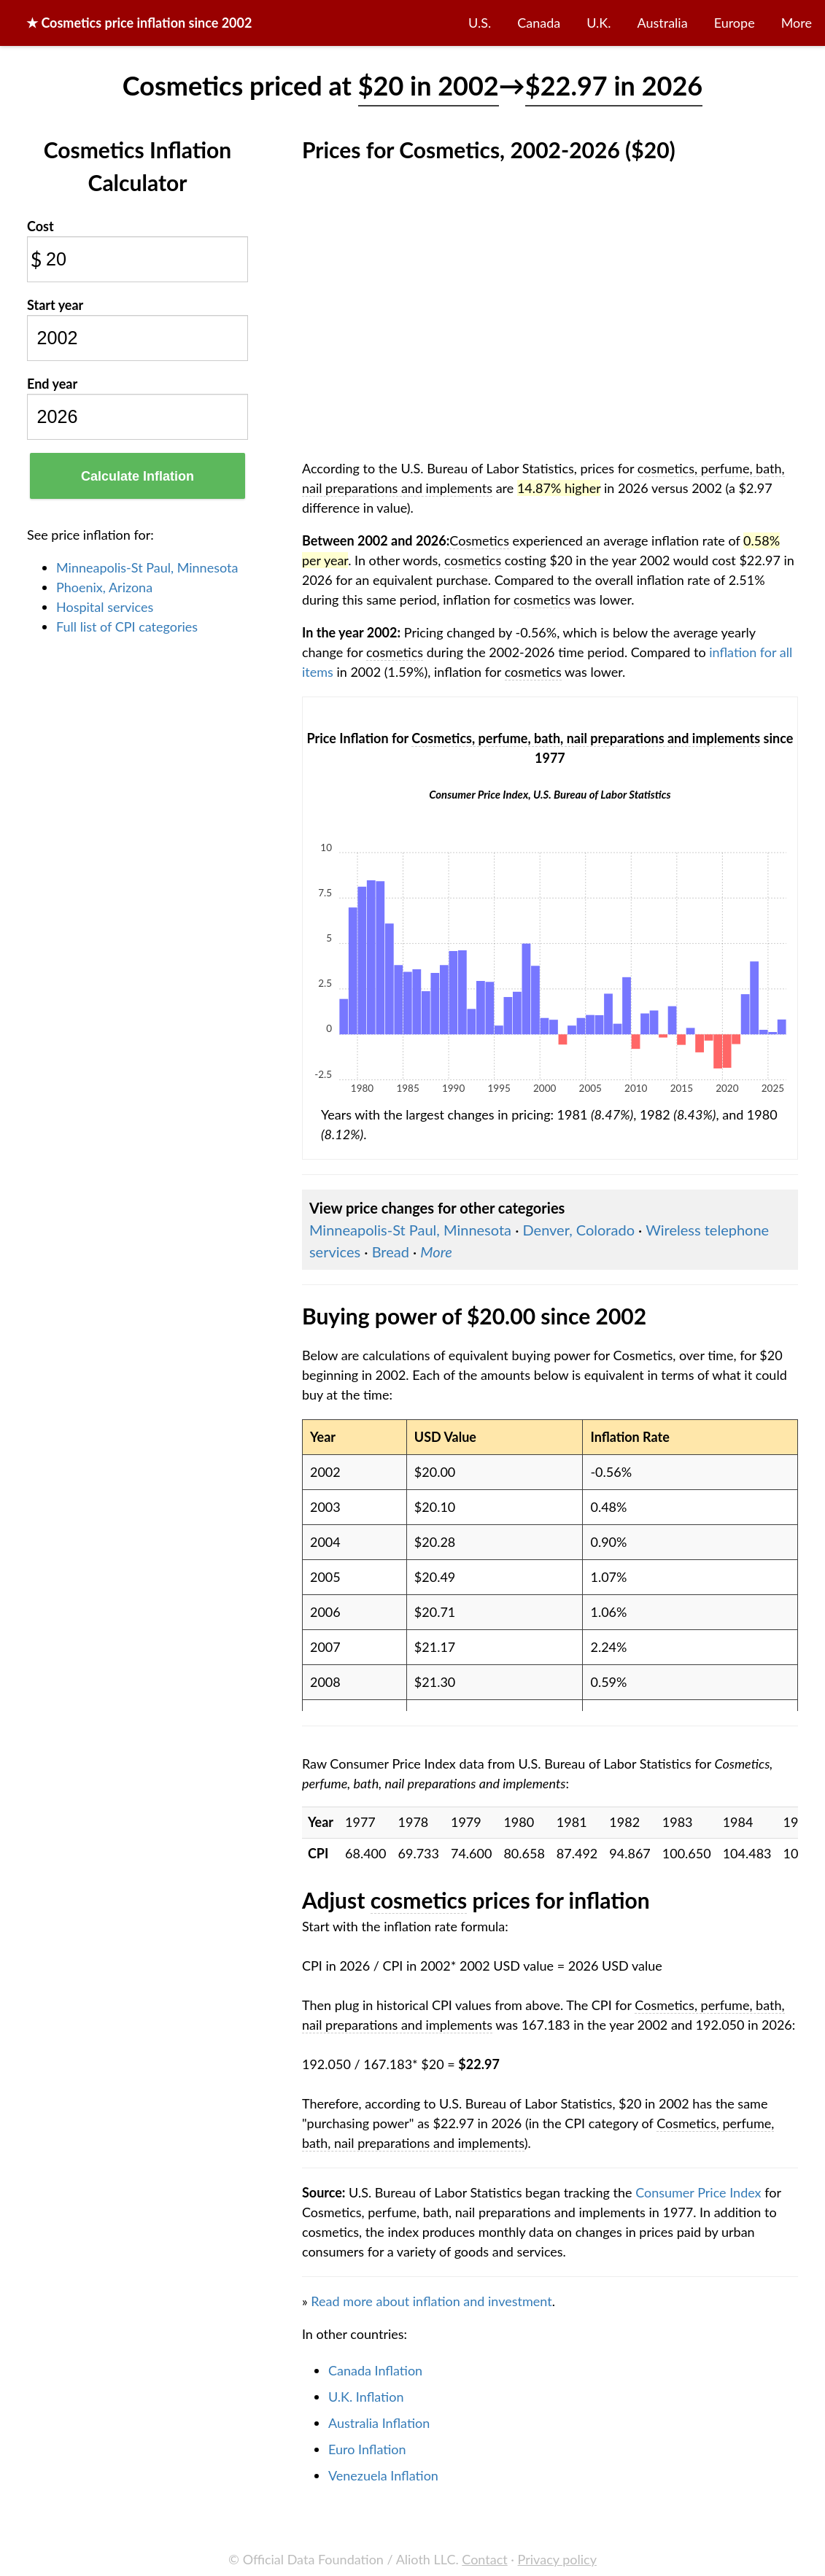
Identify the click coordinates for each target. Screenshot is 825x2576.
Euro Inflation (367, 2449)
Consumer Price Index (698, 2192)
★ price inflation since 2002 (139, 23)
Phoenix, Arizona (104, 587)
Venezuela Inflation (383, 2475)
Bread (390, 1251)
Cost (40, 226)
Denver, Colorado (579, 1229)
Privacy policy (557, 2559)
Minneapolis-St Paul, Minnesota (147, 567)
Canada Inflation (375, 2370)
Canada (538, 23)
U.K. (598, 23)
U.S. (479, 23)
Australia (663, 23)
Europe (734, 23)
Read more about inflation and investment (431, 2301)
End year (52, 384)
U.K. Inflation (366, 2397)
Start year (55, 305)
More (796, 23)
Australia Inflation (379, 2423)
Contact (484, 2559)
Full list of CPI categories (127, 626)
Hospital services (104, 607)
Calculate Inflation (137, 476)
